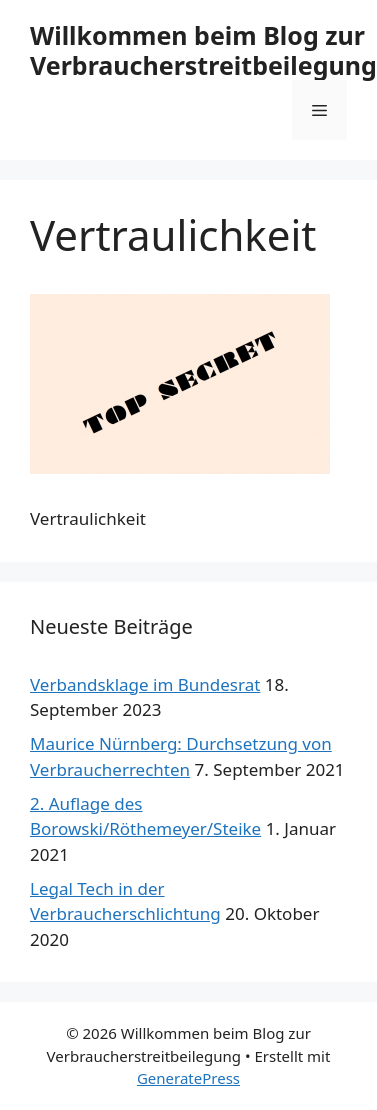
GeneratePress (188, 1078)
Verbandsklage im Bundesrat (145, 684)
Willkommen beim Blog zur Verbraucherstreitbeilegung (203, 50)
